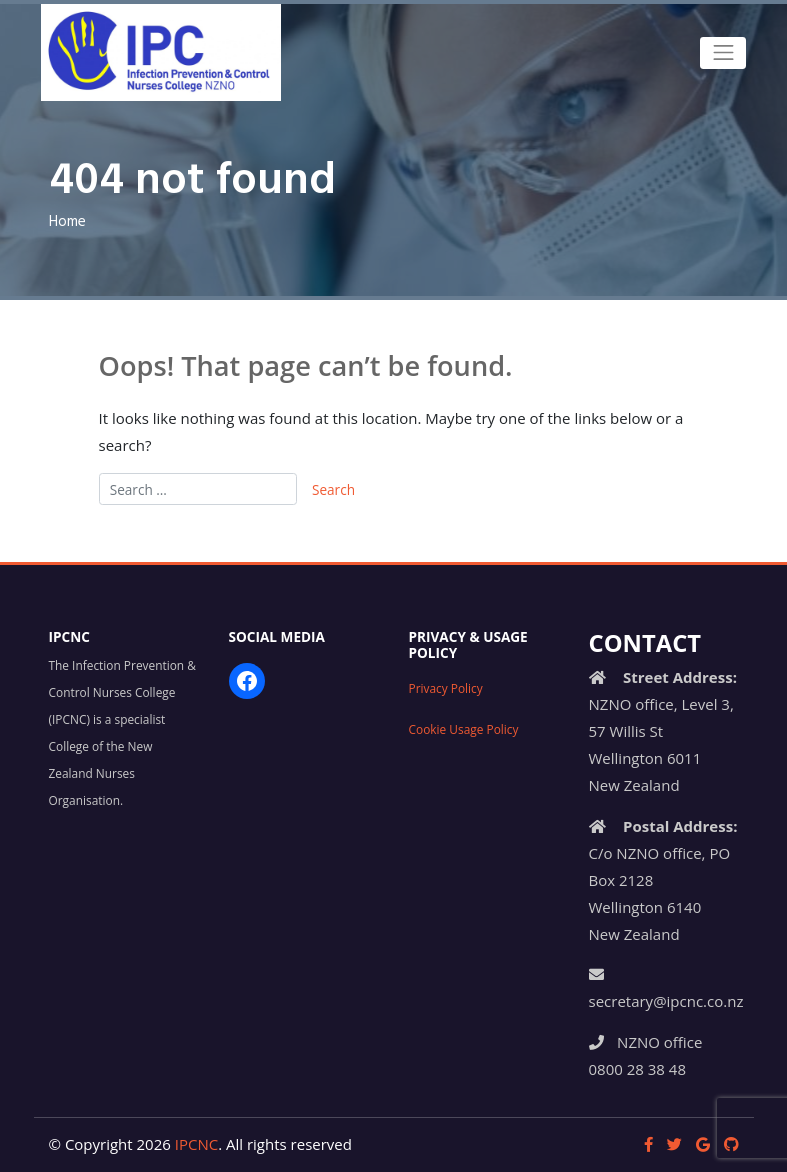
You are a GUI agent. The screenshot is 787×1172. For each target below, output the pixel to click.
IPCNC (196, 1144)
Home (67, 222)
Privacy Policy (446, 688)
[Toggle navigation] (723, 53)
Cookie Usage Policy (464, 729)
